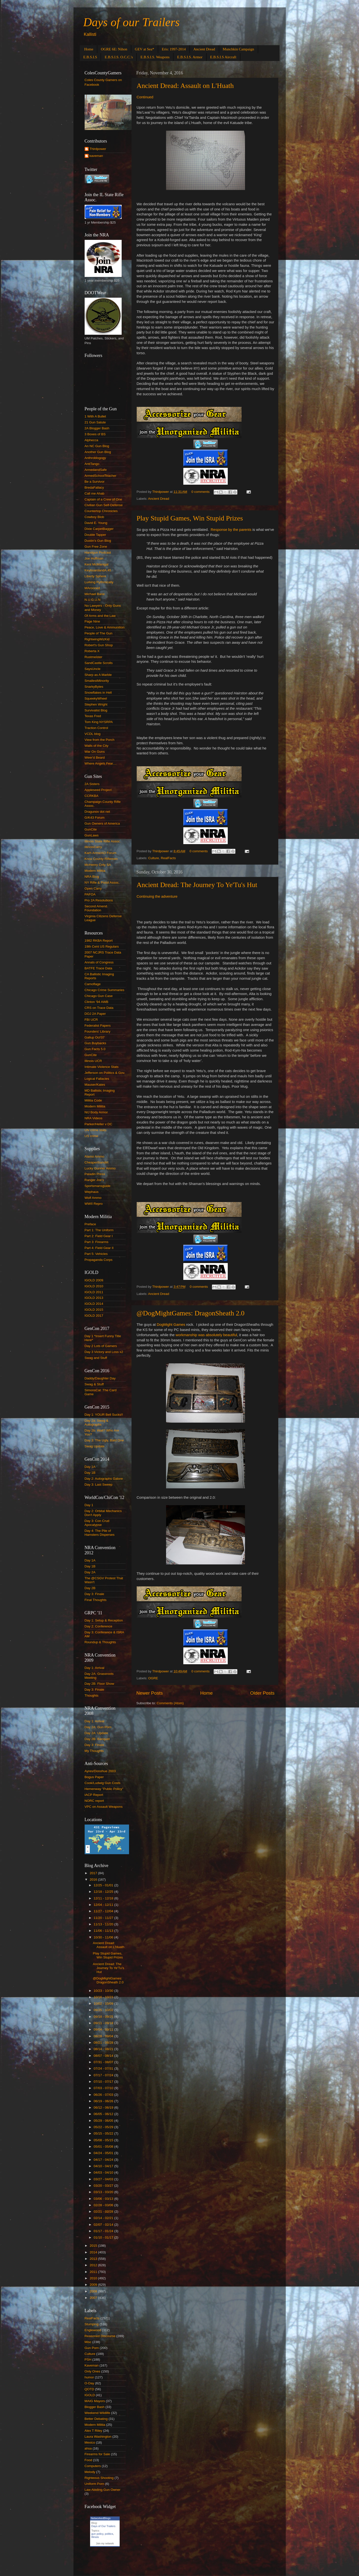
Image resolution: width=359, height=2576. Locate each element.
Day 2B (90, 1588)
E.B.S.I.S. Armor (190, 57)
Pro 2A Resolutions (99, 900)
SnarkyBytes (94, 686)
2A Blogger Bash (97, 428)
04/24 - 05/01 (104, 2153)
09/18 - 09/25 (104, 2016)
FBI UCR (91, 1019)
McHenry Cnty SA (98, 865)
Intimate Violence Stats (102, 1067)
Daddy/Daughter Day (100, 1378)
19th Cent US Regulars (102, 946)
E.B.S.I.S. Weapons (155, 57)
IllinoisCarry (93, 847)
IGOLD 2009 (94, 1280)
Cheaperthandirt (97, 1162)
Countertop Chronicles (101, 511)
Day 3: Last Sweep (99, 1484)
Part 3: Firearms (97, 1242)
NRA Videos (94, 1118)
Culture (153, 858)
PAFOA (90, 894)
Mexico (90, 2442)
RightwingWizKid (97, 639)
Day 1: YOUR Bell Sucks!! (104, 1414)
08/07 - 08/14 (104, 2055)
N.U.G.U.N (93, 600)
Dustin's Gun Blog (98, 540)
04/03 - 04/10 (104, 2172)
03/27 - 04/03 (104, 2179)
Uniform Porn (94, 2484)
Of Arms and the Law (100, 616)
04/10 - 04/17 (104, 2166)
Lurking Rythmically (99, 582)
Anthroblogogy (95, 458)
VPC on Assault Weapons (104, 1806)
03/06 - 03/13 (104, 2199)
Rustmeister (93, 657)
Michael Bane (95, 594)
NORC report (94, 1801)
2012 (94, 2265)
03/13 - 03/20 (104, 2192)
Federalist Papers (98, 1025)
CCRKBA (91, 796)
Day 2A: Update (96, 1733)
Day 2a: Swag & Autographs (97, 1422)
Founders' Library (98, 1031)
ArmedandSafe (96, 470)
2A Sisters (92, 784)
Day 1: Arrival (94, 1668)
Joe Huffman (94, 558)
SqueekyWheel (96, 698)
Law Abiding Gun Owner (103, 2490)
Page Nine (92, 621)
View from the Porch (99, 740)
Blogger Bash (95, 2407)
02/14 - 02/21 (104, 2218)
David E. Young (96, 523)
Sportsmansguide (98, 1186)
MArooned (92, 588)
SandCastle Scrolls (99, 663)
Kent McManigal (97, 564)
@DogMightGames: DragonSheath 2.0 (191, 1313)
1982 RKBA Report (99, 940)
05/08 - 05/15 (104, 2140)
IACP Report (94, 1795)
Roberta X (92, 651)
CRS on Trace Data (99, 1008)
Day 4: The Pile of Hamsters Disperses (100, 1533)
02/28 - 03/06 (104, 2205)
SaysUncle (93, 669)
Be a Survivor (95, 481)
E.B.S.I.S (90, 57)
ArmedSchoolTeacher (100, 476)
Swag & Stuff (94, 1384)
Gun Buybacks (95, 1043)
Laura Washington (98, 2436)
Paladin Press (95, 1174)
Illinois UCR (93, 1061)
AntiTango (92, 464)
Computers (93, 2466)
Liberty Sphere (95, 576)
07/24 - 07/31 (104, 2068)
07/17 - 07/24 (104, 2075)
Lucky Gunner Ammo (100, 1168)
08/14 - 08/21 (104, 2049)
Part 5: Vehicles (96, 1254)
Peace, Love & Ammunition (105, 627)
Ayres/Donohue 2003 (100, 1771)
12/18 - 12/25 (104, 1891)
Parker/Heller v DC (99, 1124)
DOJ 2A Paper (95, 1014)
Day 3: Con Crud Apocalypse (97, 1523)
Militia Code (93, 1100)
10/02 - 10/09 (104, 2003)
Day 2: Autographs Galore (104, 1478)
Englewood (93, 2330)
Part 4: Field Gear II (99, 1248)
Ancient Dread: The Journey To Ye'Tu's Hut (197, 885)
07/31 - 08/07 (104, 2062)
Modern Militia (95, 871)
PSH (88, 2359)
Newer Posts (149, 1693)
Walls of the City (97, 746)
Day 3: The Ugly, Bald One (104, 1440)
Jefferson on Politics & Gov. (105, 1073)
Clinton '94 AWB (97, 1002)
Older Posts (262, 1693)
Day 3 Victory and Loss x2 (104, 1352)
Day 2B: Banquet (97, 1739)
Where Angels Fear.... (101, 763)
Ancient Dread (204, 49)
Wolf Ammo (93, 1198)
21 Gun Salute (95, 422)
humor (89, 2377)
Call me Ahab (94, 493)
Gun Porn (92, 2348)
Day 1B (90, 1473)
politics (109, 2533)
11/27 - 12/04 (104, 1911)
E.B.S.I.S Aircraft (223, 57)
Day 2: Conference (99, 1626)
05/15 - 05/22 (104, 2133)
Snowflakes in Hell (98, 692)
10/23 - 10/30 (104, 1991)
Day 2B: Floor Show (99, 1683)
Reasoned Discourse (100, 2336)
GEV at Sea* (144, 49)
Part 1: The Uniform (99, 1230)
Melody (90, 2472)
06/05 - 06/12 (104, 2114)
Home (88, 49)
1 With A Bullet (95, 416)
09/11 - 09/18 (104, 2023)
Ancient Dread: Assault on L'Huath (185, 85)
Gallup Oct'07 (95, 1037)
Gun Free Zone (96, 546)
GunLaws (92, 835)
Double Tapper (95, 535)
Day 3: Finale (94, 1594)
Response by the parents (231, 530)
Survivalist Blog (96, 710)
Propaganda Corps (99, 1260)
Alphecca (91, 440)
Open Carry (93, 888)
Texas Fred (93, 716)
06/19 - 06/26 (104, 2101)
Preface (90, 1224)
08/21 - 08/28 (104, 2042)
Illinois (95, 2536)
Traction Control (96, 728)
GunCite (91, 829)
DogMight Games (171, 1325)
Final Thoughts (96, 1600)
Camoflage (93, 984)
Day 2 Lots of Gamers (101, 1346)
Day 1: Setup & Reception (104, 1620)
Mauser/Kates (95, 1084)
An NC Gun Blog (97, 446)
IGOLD (90, 2395)
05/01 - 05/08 (104, 2146)
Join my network (105, 2543)
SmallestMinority (97, 681)
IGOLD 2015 (94, 1309)
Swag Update (95, 1446)
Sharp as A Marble (98, 675)
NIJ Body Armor (96, 1112)
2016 (94, 1879)
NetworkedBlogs (101, 2518)
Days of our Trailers (131, 22)
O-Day (89, 2383)
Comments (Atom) (170, 1703)
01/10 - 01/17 (104, 2237)
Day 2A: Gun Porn (98, 1727)
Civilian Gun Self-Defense (104, 505)
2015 (94, 2245)
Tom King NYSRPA (99, 722)
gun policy (97, 2533)
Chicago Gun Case (99, 996)
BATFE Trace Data (98, 968)
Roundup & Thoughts (100, 1642)
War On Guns (95, 751)
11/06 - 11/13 (104, 1930)
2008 (94, 2291)
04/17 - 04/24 (104, 2159)
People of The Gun (99, 633)
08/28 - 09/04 (104, 2036)
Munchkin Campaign (238, 49)
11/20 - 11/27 (104, 1918)
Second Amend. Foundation (96, 908)
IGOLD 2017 (94, 1315)
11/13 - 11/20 (104, 1924)
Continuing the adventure (157, 896)
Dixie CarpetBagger (99, 529)
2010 (94, 2278)
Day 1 (89, 1505)
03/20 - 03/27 (104, 2185)
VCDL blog (93, 734)
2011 (94, 2272)
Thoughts (91, 1695)
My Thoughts (94, 1751)
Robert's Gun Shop (99, 645)
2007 (94, 2298)
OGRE (153, 1678)
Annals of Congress (99, 962)
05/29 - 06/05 (104, 2120)
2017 (94, 1873)
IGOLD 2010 (94, 1286)
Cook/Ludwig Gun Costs (103, 1783)
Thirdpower (161, 492)
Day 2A (90, 1572)
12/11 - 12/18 (104, 1898)
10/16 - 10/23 (104, 1997)
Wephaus (92, 1192)
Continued (145, 97)
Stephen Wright (96, 704)
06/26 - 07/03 (104, 2095)
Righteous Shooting (99, 2478)
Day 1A (90, 1467)
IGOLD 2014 (94, 1304)
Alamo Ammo (94, 1156)
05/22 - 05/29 (104, 2127)
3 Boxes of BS (95, 434)
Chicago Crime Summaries (104, 990)
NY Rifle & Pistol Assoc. (102, 882)
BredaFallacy (94, 487)
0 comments (200, 492)
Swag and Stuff (96, 1358)
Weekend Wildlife (97, 2413)
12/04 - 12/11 (104, 1905)
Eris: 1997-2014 (174, 49)
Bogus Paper (94, 1777)
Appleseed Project (98, 790)
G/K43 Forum (95, 817)
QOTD (89, 2389)
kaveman (96, 156)
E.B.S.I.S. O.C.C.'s (119, 57)
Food (88, 2460)
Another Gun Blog (98, 452)
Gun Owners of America (102, 823)
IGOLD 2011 (94, 1292)
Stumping (92, 2324)
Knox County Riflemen (101, 859)
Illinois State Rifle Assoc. (103, 841)
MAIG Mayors (95, 2401)
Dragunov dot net (97, 811)
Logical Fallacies (97, 1078)
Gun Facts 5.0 (95, 1049)
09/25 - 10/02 (104, 2010)
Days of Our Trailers (103, 2526)
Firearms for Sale (97, 2454)
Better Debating (96, 2419)
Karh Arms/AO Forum (100, 853)
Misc (88, 2342)
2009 (94, 2284)
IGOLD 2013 (94, 1298)
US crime (91, 1136)
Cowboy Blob (94, 517)
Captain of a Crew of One (103, 499)
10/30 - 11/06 (104, 1937)
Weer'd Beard (95, 757)
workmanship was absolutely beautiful (206, 1335)
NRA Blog (92, 876)
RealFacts (168, 858)
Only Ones (92, 2371)
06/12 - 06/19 (104, 2107)
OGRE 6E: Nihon (114, 49)
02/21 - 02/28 (104, 2211)
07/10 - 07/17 (104, 2081)
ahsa (88, 2448)
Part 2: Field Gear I (99, 1236)
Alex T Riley (93, 2430)
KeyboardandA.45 (98, 570)
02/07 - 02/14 (104, 2224)
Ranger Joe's (94, 1180)
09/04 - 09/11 (104, 2029)
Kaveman (92, 2365)
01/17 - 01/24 (104, 2231)
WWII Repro (94, 1203)
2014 (94, 2252)
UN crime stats (96, 1130)
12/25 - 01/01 (104, 1885)
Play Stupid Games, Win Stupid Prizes (190, 518)
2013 (94, 2259)
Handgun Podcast (98, 552)
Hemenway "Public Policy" (104, 1789)
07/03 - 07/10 (104, 2088)
